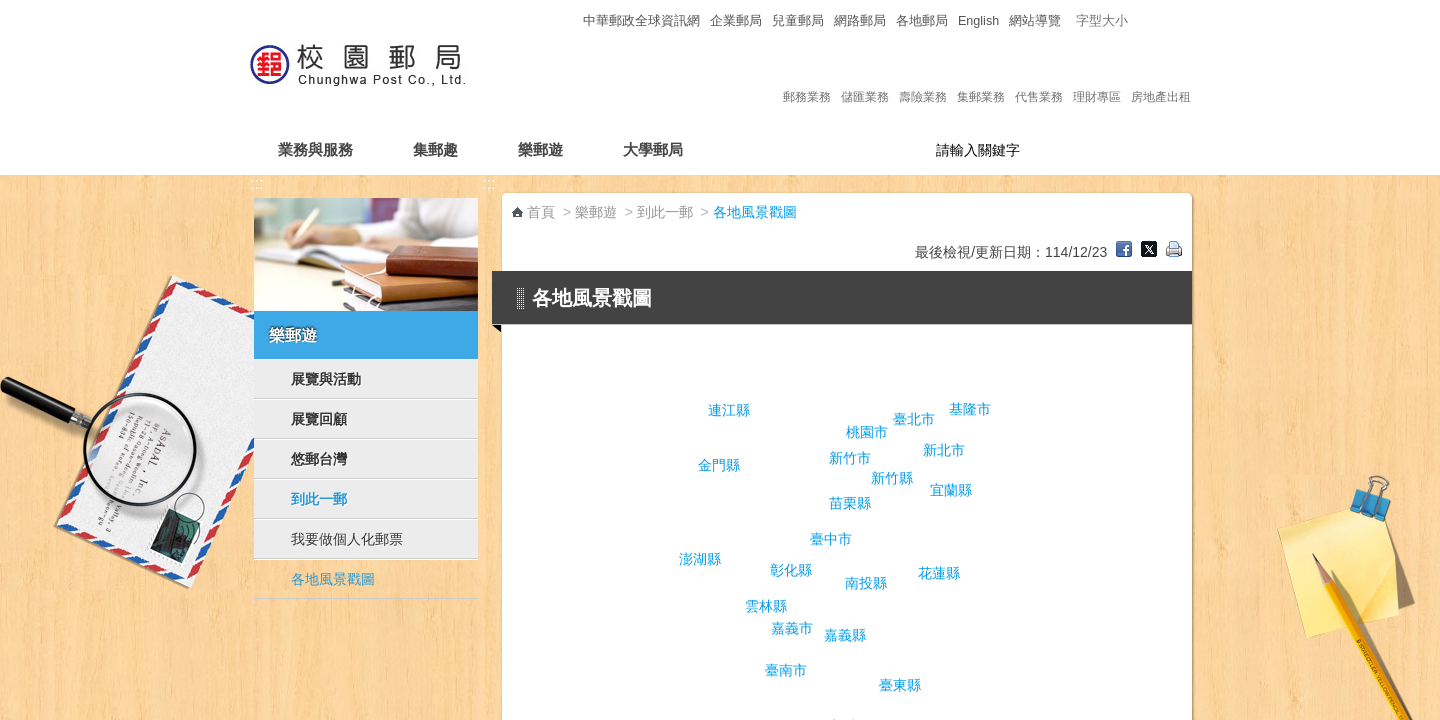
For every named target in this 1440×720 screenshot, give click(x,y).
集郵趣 (435, 149)
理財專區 (1097, 76)
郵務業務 (807, 76)
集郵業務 (981, 76)
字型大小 (1102, 21)
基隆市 (970, 409)
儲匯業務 (865, 76)
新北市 (944, 450)
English (978, 21)
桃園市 (867, 432)
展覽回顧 (319, 419)
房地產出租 (1161, 76)
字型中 (1159, 20)
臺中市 (831, 539)
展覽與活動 (326, 379)
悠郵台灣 (319, 459)
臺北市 (914, 419)
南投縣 (866, 583)
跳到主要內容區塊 (10, 10)
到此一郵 (319, 499)
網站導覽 (1035, 21)
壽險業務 (923, 76)
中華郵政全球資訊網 (641, 21)
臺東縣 (900, 685)
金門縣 (719, 465)
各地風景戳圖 (333, 579)
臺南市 (786, 670)
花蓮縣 (939, 573)
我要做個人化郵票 (347, 539)
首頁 (541, 212)
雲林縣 (766, 606)
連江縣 (729, 410)
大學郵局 (653, 149)
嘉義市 (792, 628)
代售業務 (1039, 76)
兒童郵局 (798, 21)
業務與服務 (315, 149)
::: (566, 20)
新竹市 (850, 458)
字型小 (1140, 20)
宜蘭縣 (951, 490)
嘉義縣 (845, 635)
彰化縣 (791, 570)
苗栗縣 (850, 503)
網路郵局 (860, 21)
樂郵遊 (540, 149)
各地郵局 (922, 21)
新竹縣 (892, 478)
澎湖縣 (700, 559)
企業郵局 (736, 21)
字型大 (1178, 20)
